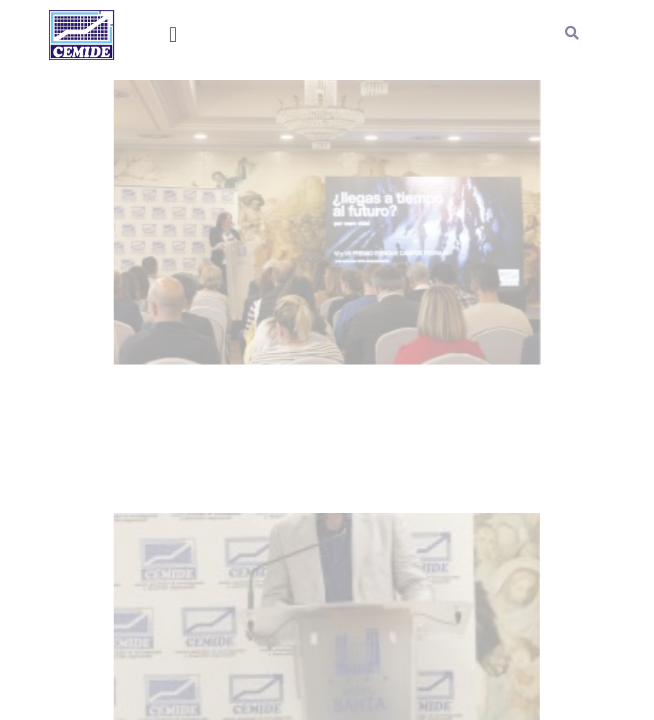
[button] (173, 35)
